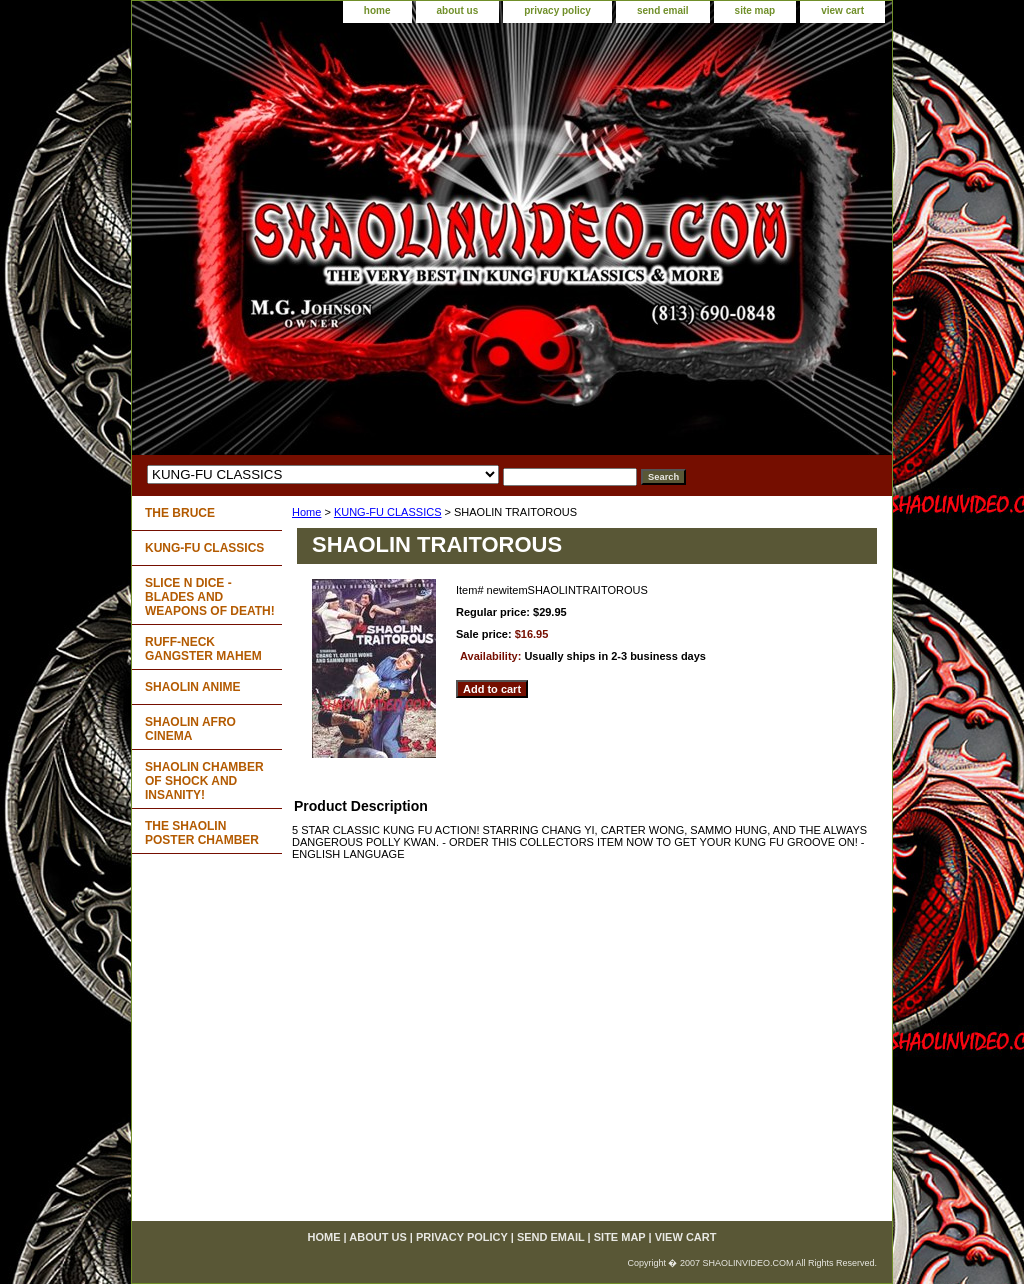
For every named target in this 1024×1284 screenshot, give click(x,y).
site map (755, 10)
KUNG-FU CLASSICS (388, 512)
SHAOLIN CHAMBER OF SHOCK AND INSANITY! (204, 781)
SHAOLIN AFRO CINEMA (190, 729)
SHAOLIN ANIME (193, 687)
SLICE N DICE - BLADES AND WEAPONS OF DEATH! (210, 597)
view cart (842, 10)
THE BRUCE (180, 513)
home (377, 10)
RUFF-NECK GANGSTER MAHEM (203, 649)
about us (458, 10)
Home (306, 512)
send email (663, 10)
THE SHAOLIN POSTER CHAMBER (202, 833)
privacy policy (557, 10)
